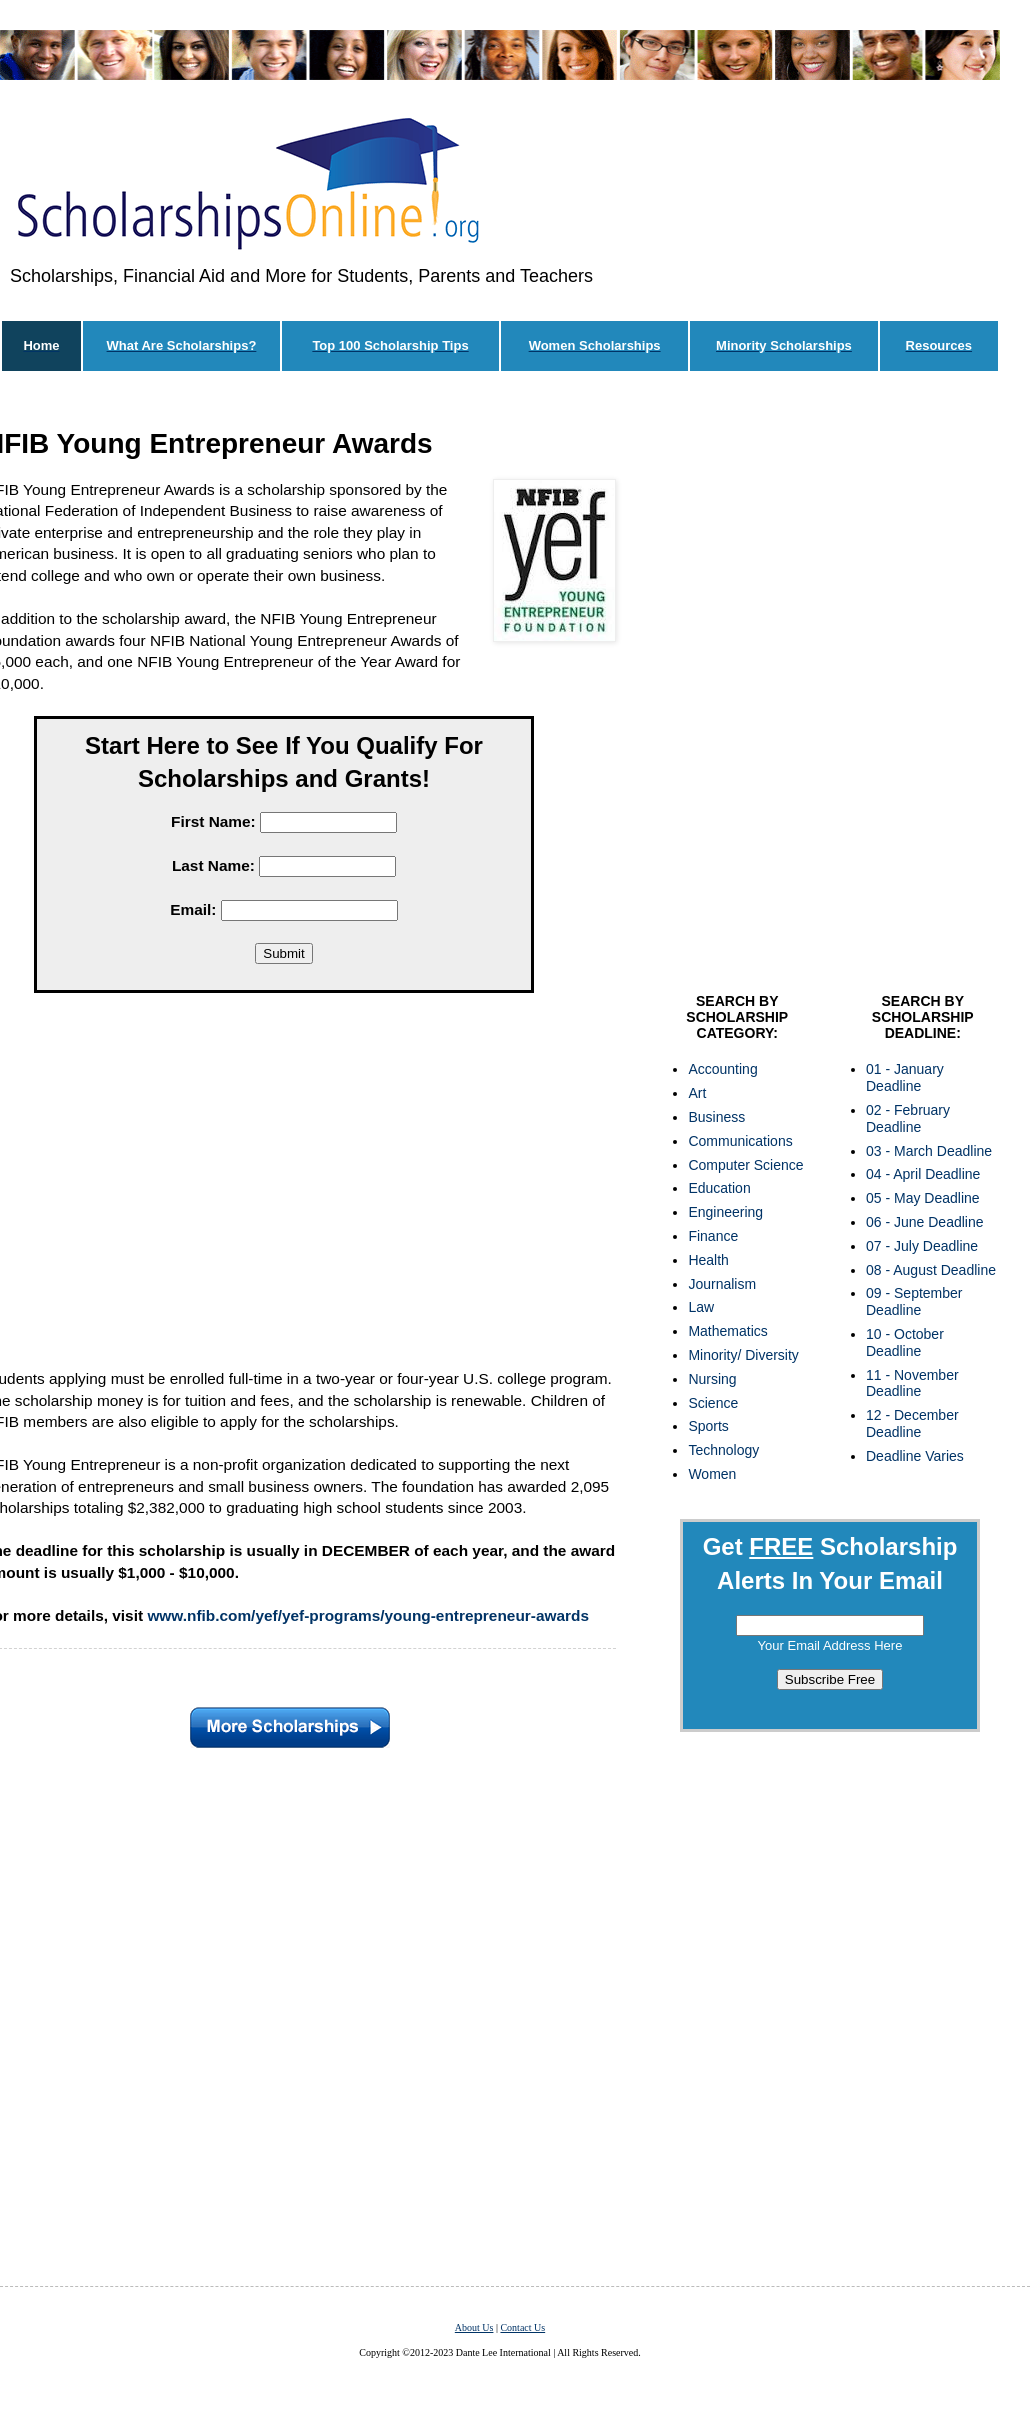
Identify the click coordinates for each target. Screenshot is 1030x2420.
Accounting (722, 1069)
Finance (713, 1236)
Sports (708, 1426)
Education (719, 1188)
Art (697, 1093)
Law (701, 1307)
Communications (740, 1141)
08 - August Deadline (931, 1270)
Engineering (725, 1212)
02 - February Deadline (908, 1118)
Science (713, 1403)
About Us (474, 2327)
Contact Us (522, 2327)
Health (708, 1260)
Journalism (722, 1284)
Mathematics (727, 1331)
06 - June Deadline (925, 1222)
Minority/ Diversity (743, 1355)
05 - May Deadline (923, 1198)
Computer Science (745, 1165)
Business (716, 1117)
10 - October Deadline (905, 1342)
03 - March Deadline (929, 1151)
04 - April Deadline (923, 1174)
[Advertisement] (288, 687)
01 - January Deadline (905, 1077)
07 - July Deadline (922, 1246)
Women (712, 1474)
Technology (723, 1450)
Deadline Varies (915, 1456)
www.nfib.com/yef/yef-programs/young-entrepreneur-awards (368, 1615)
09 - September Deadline (914, 1301)
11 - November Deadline (912, 1383)
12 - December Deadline (912, 1423)
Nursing (712, 1379)
